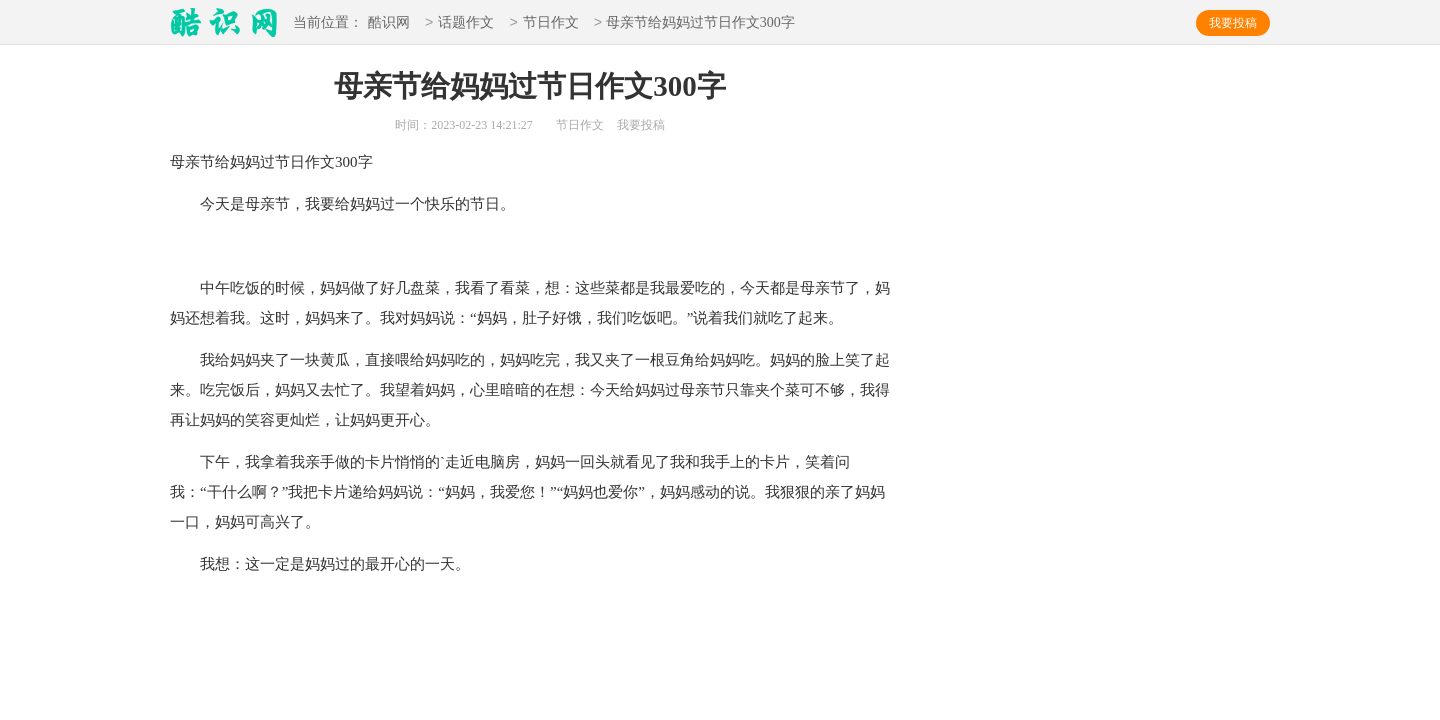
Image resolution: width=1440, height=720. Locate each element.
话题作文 (466, 23)
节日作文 (551, 23)
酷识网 (389, 23)
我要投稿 (1233, 23)
